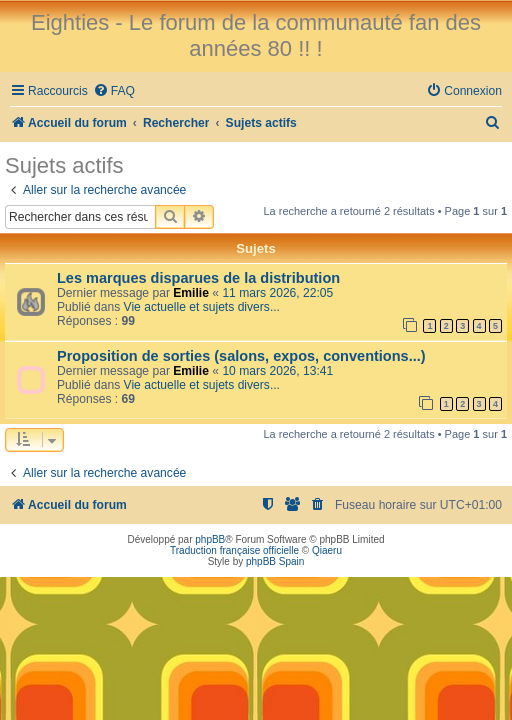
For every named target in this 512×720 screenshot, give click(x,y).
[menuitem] (114, 91)
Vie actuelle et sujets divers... (202, 307)
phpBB (210, 539)
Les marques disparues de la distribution (198, 278)
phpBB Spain (275, 561)
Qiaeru (327, 550)
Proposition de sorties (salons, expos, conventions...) (241, 356)
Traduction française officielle (234, 550)
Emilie (191, 293)
